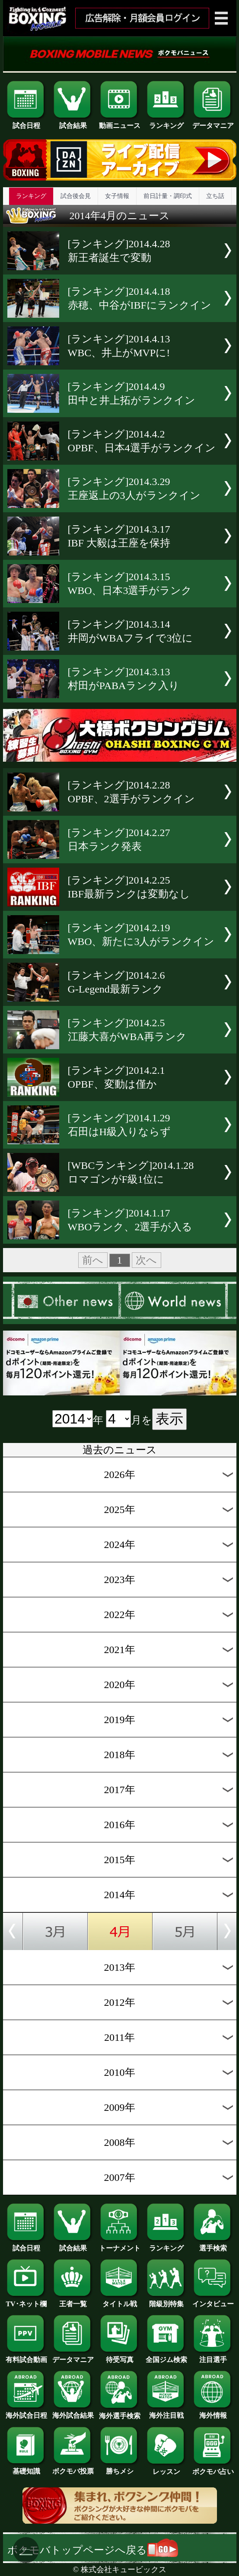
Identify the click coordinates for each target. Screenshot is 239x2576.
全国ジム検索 (166, 2356)
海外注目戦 (166, 2412)
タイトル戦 (120, 2301)
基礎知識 (26, 2468)
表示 (169, 1419)
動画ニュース (120, 122)
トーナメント (120, 2245)
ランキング (166, 122)
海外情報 (213, 2412)
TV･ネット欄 (26, 2301)
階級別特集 (166, 2301)
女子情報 (117, 196)
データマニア (213, 122)
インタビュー (213, 2301)
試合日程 (26, 122)
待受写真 (120, 2356)
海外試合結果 (73, 2412)
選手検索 (213, 2245)
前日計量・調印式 (167, 196)
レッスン (166, 2468)
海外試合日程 (26, 2412)
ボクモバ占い (213, 2468)
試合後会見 (76, 196)
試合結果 (73, 122)
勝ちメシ (120, 2468)
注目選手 (213, 2356)
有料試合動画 (26, 2356)
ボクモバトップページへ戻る (92, 2550)
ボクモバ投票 (73, 2468)
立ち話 (215, 196)
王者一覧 (73, 2301)
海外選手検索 (120, 2413)
